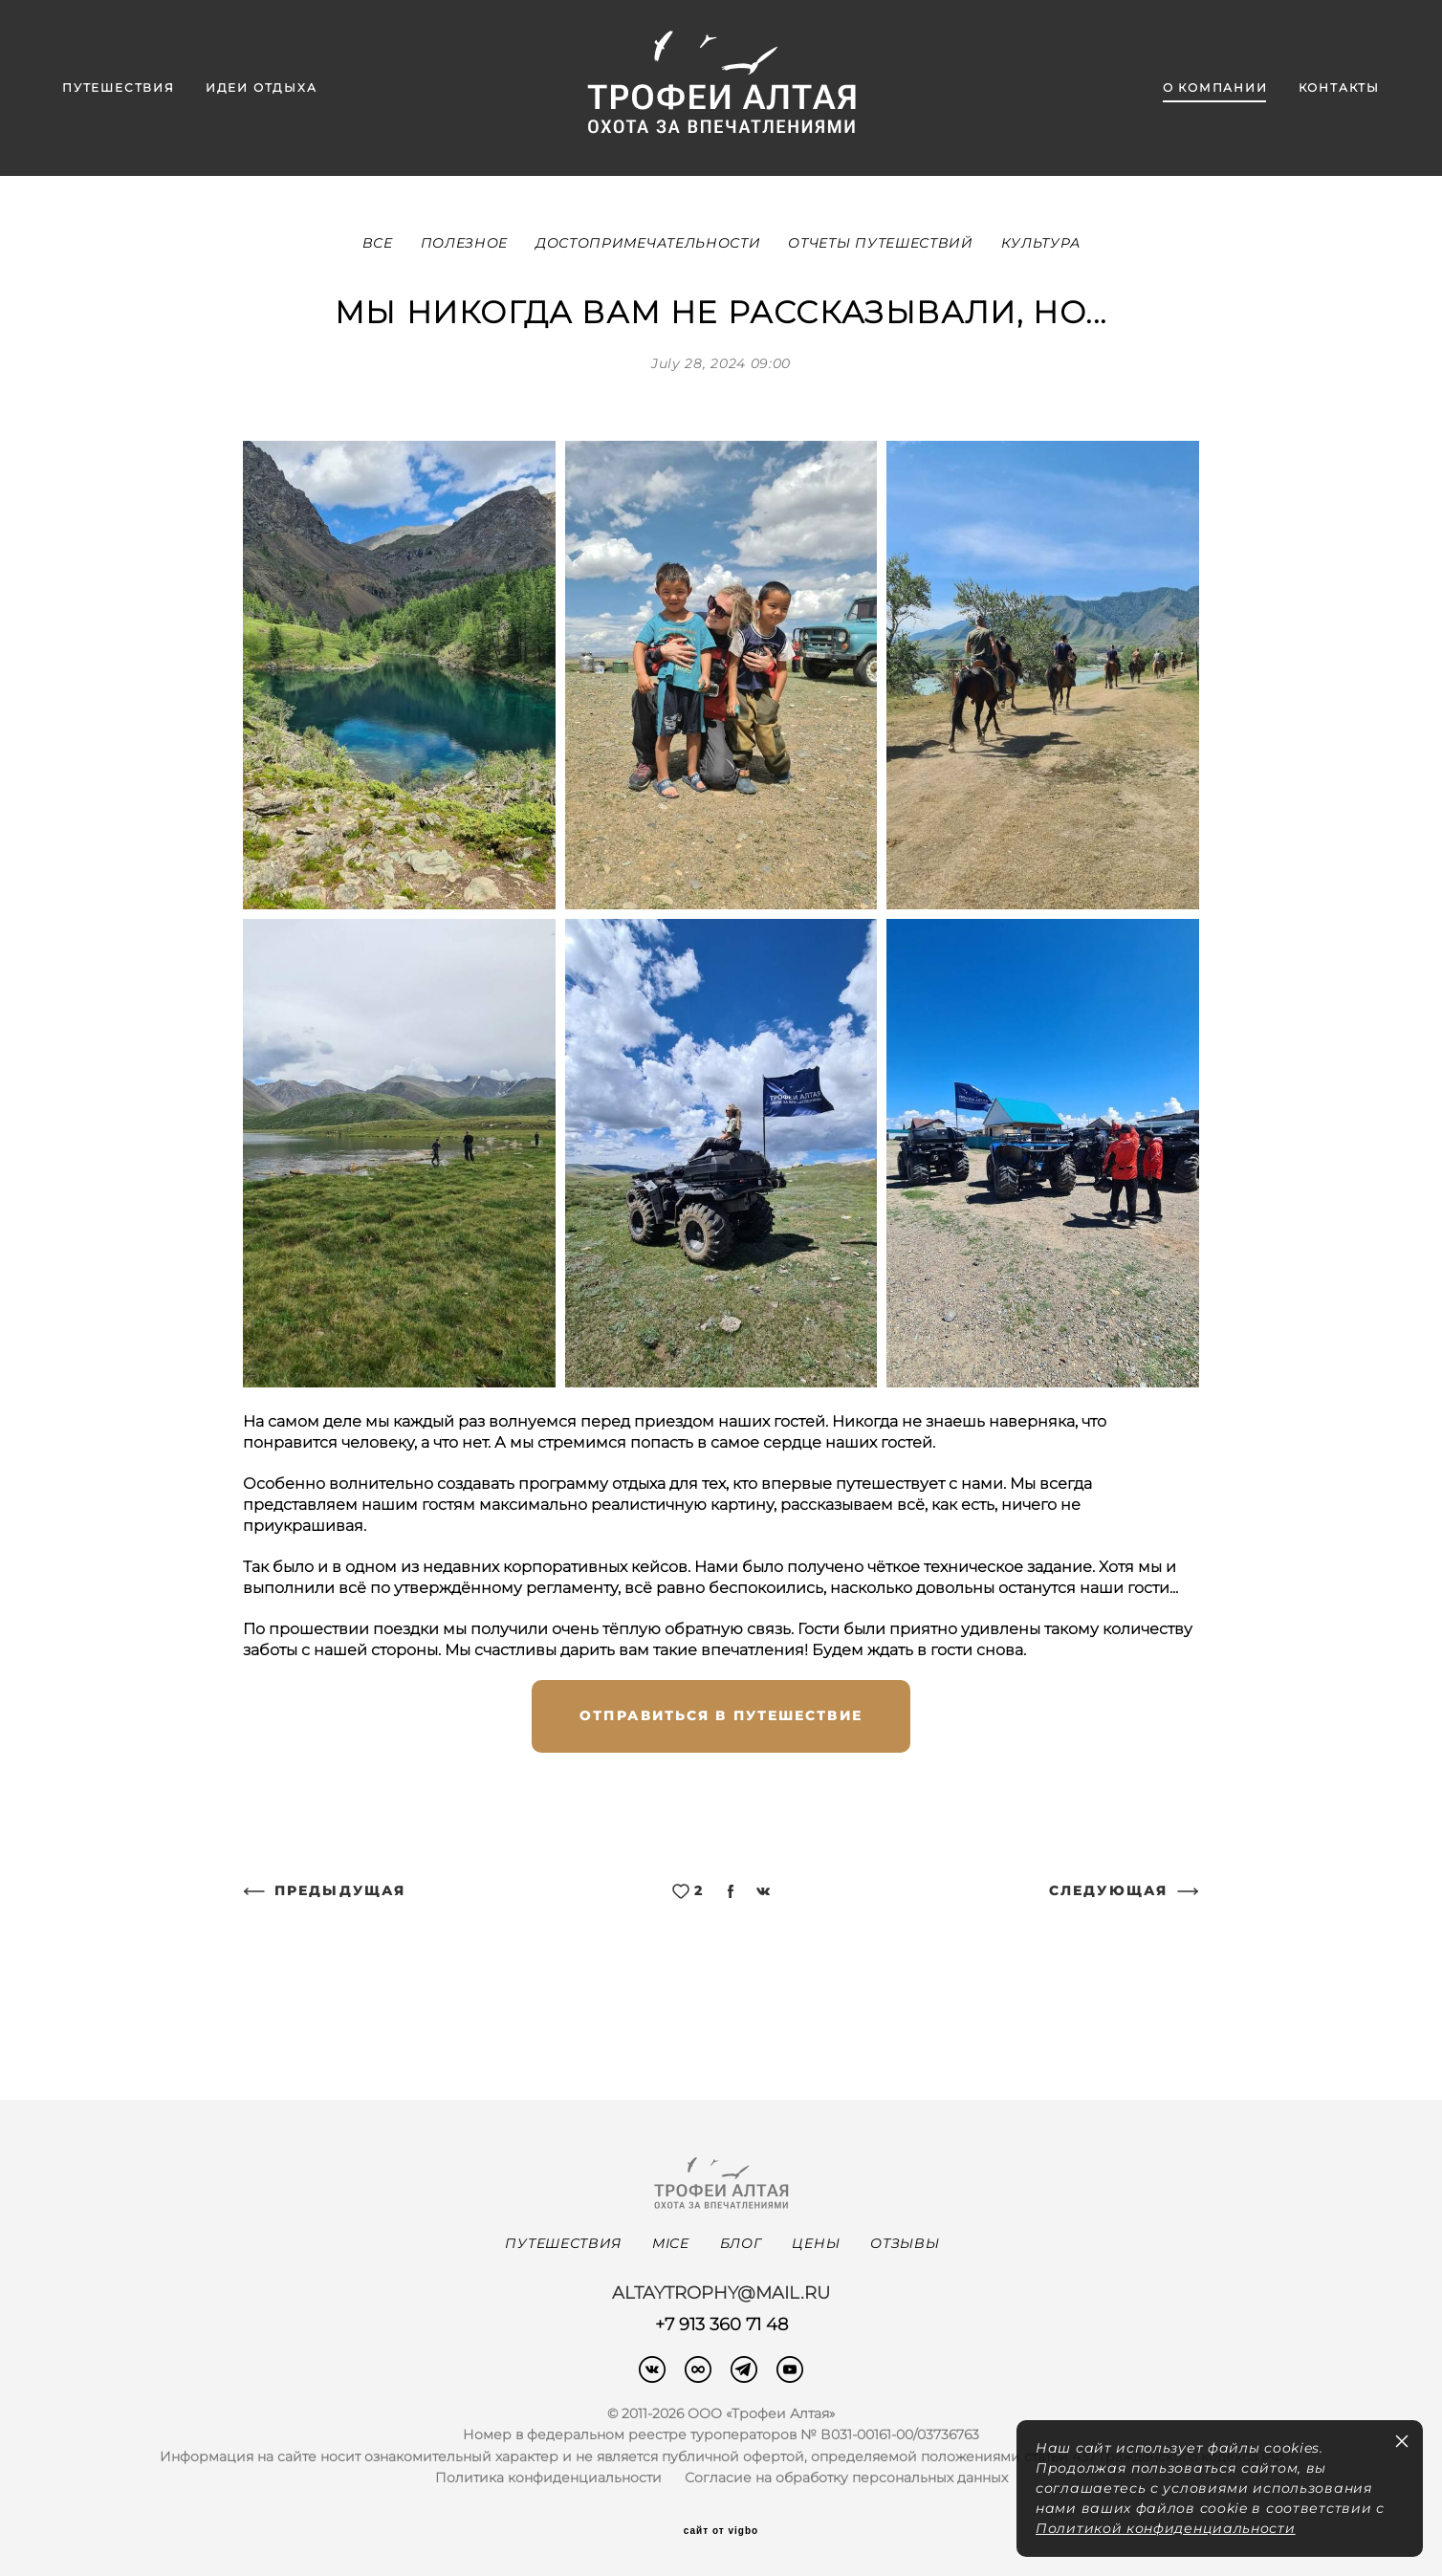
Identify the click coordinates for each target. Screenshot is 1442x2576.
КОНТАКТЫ (1339, 87)
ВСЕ (380, 242)
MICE (670, 2243)
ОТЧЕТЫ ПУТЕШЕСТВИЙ (882, 242)
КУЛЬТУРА (1041, 242)
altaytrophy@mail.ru (721, 2292)
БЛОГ (741, 2243)
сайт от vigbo (721, 2531)
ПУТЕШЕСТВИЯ (118, 87)
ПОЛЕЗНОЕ (467, 242)
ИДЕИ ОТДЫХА (261, 87)
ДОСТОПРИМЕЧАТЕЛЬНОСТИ (650, 242)
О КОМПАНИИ (1215, 87)
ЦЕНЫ (816, 2243)
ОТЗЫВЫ (904, 2243)
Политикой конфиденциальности (1166, 2528)
